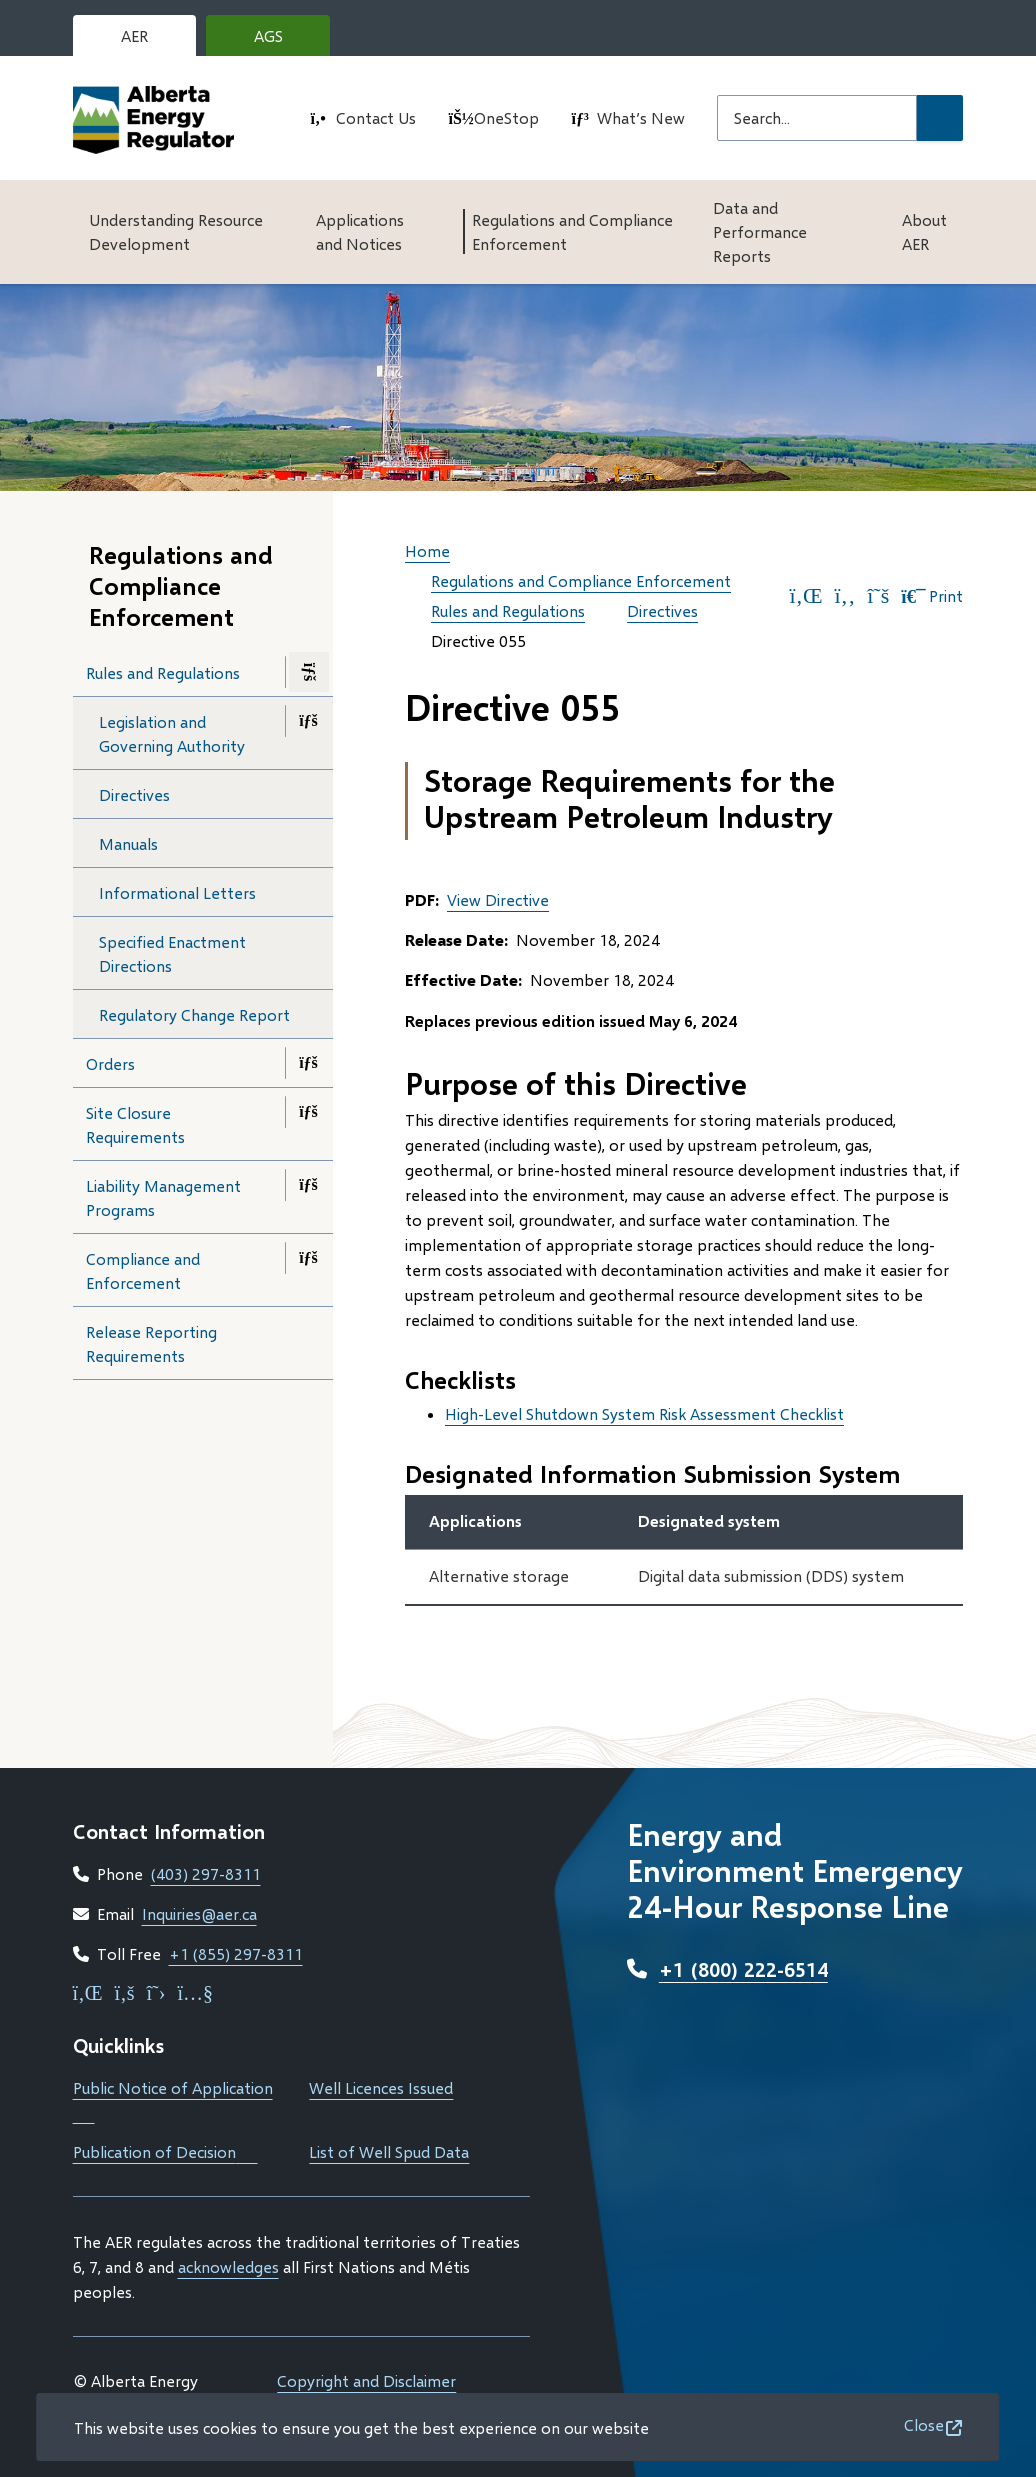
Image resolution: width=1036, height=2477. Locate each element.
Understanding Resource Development (176, 231)
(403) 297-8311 (206, 1873)
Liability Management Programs (163, 1197)
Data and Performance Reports (760, 231)
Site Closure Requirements (135, 1124)
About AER (924, 231)
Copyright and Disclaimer (366, 2380)
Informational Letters (177, 892)
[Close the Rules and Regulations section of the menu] (309, 672)
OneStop (506, 117)
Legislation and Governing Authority (172, 733)
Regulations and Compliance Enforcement (572, 231)
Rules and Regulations (163, 672)
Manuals (128, 843)
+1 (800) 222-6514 (743, 1969)
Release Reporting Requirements (151, 1343)
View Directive (498, 899)
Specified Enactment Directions (172, 953)
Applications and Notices (360, 231)
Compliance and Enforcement (143, 1270)
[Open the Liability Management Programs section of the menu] (309, 1185)
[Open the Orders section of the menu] (309, 1063)
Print (932, 596)
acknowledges (228, 2266)
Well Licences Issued (381, 2087)
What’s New (641, 117)
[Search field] (817, 118)
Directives (134, 794)
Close (924, 2424)
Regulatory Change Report (194, 1014)
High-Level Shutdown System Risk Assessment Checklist (644, 1413)
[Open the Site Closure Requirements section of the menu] (309, 1112)
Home (427, 550)
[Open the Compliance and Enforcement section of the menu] (309, 1258)
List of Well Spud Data (389, 2151)
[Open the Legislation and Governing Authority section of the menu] (309, 721)
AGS (284, 41)
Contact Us (376, 117)
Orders (110, 1063)
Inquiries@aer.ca (199, 1913)
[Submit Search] (940, 118)
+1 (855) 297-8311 (236, 1953)
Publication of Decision (165, 2151)
